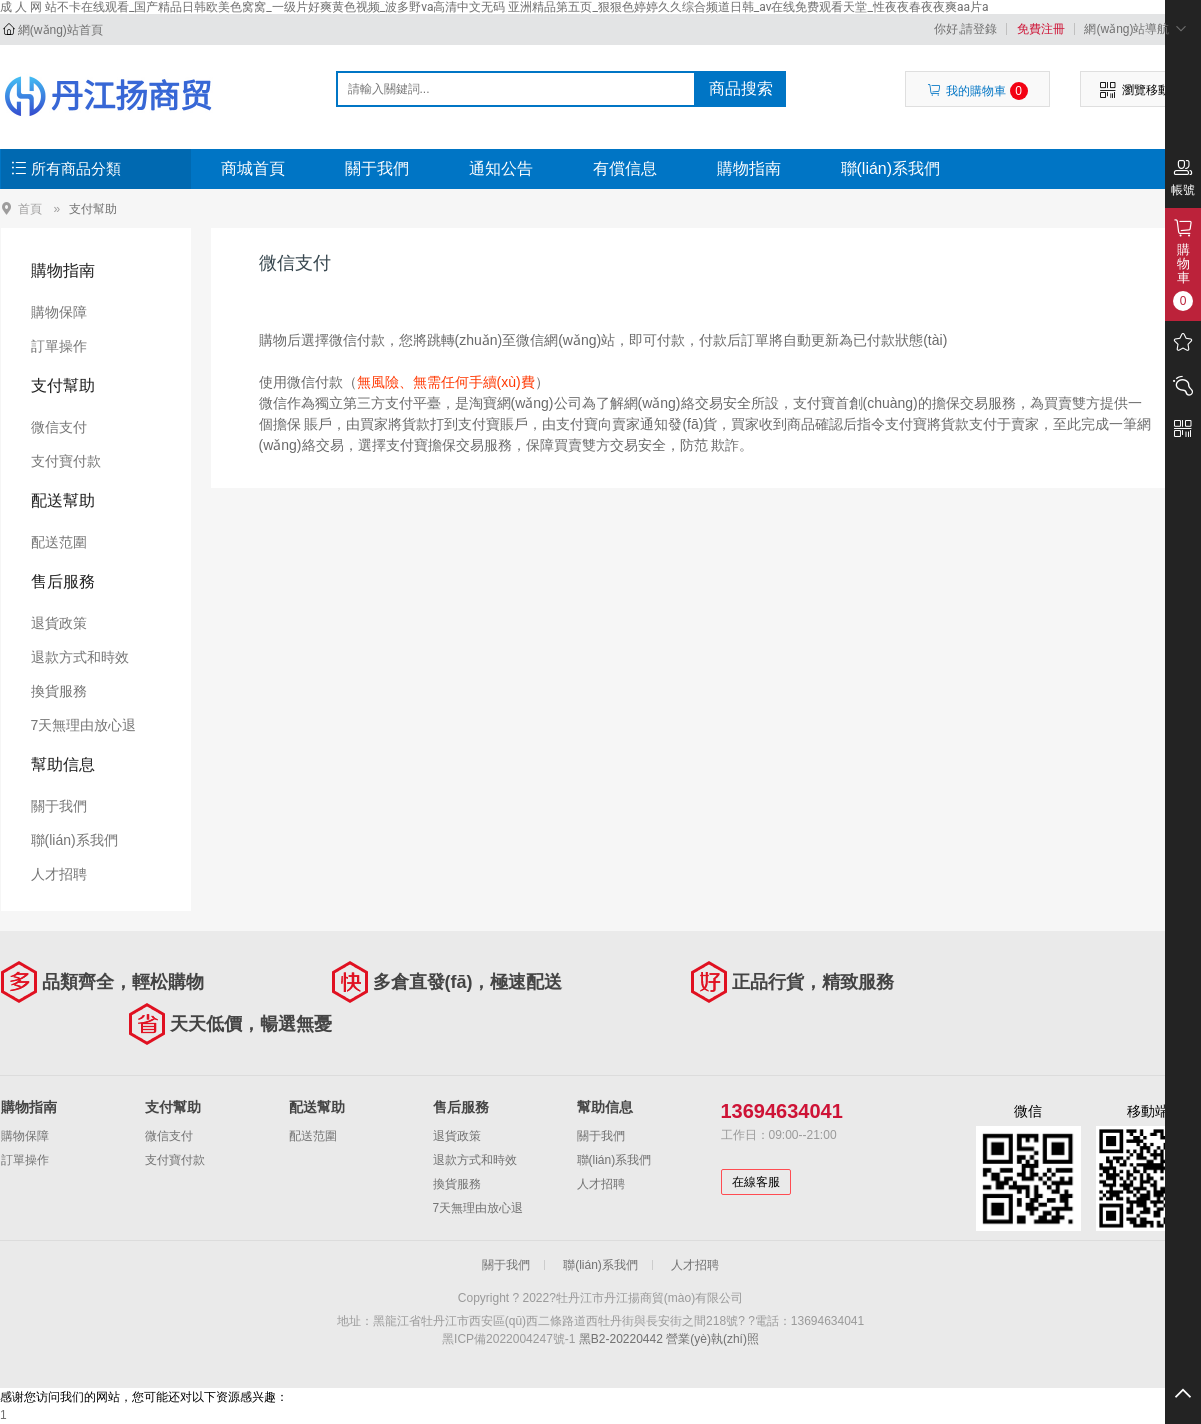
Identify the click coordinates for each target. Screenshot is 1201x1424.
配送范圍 (59, 542)
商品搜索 (741, 88)
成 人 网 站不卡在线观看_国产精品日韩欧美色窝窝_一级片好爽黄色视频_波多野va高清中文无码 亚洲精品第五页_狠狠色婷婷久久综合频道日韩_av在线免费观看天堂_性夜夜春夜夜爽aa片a (494, 7)
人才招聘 (59, 874)
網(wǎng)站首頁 (60, 30)
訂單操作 (59, 346)
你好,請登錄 (965, 29)
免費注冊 (1041, 29)
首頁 (30, 208)
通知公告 (501, 168)
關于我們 (377, 168)
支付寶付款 (66, 461)
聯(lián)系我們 (891, 168)
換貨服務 (59, 691)
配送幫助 (63, 500)
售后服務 (63, 581)
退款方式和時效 (80, 657)
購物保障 (59, 312)
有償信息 (625, 168)
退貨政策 (59, 623)
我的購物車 (977, 91)
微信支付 (59, 427)
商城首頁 (253, 168)
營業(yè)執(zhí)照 (712, 1339)
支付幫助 (93, 209)
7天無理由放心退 (84, 725)
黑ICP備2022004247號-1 (508, 1339)
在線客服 (756, 1182)
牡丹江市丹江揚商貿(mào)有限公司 (107, 96)
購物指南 (749, 168)
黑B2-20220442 (621, 1339)
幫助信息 (63, 764)
